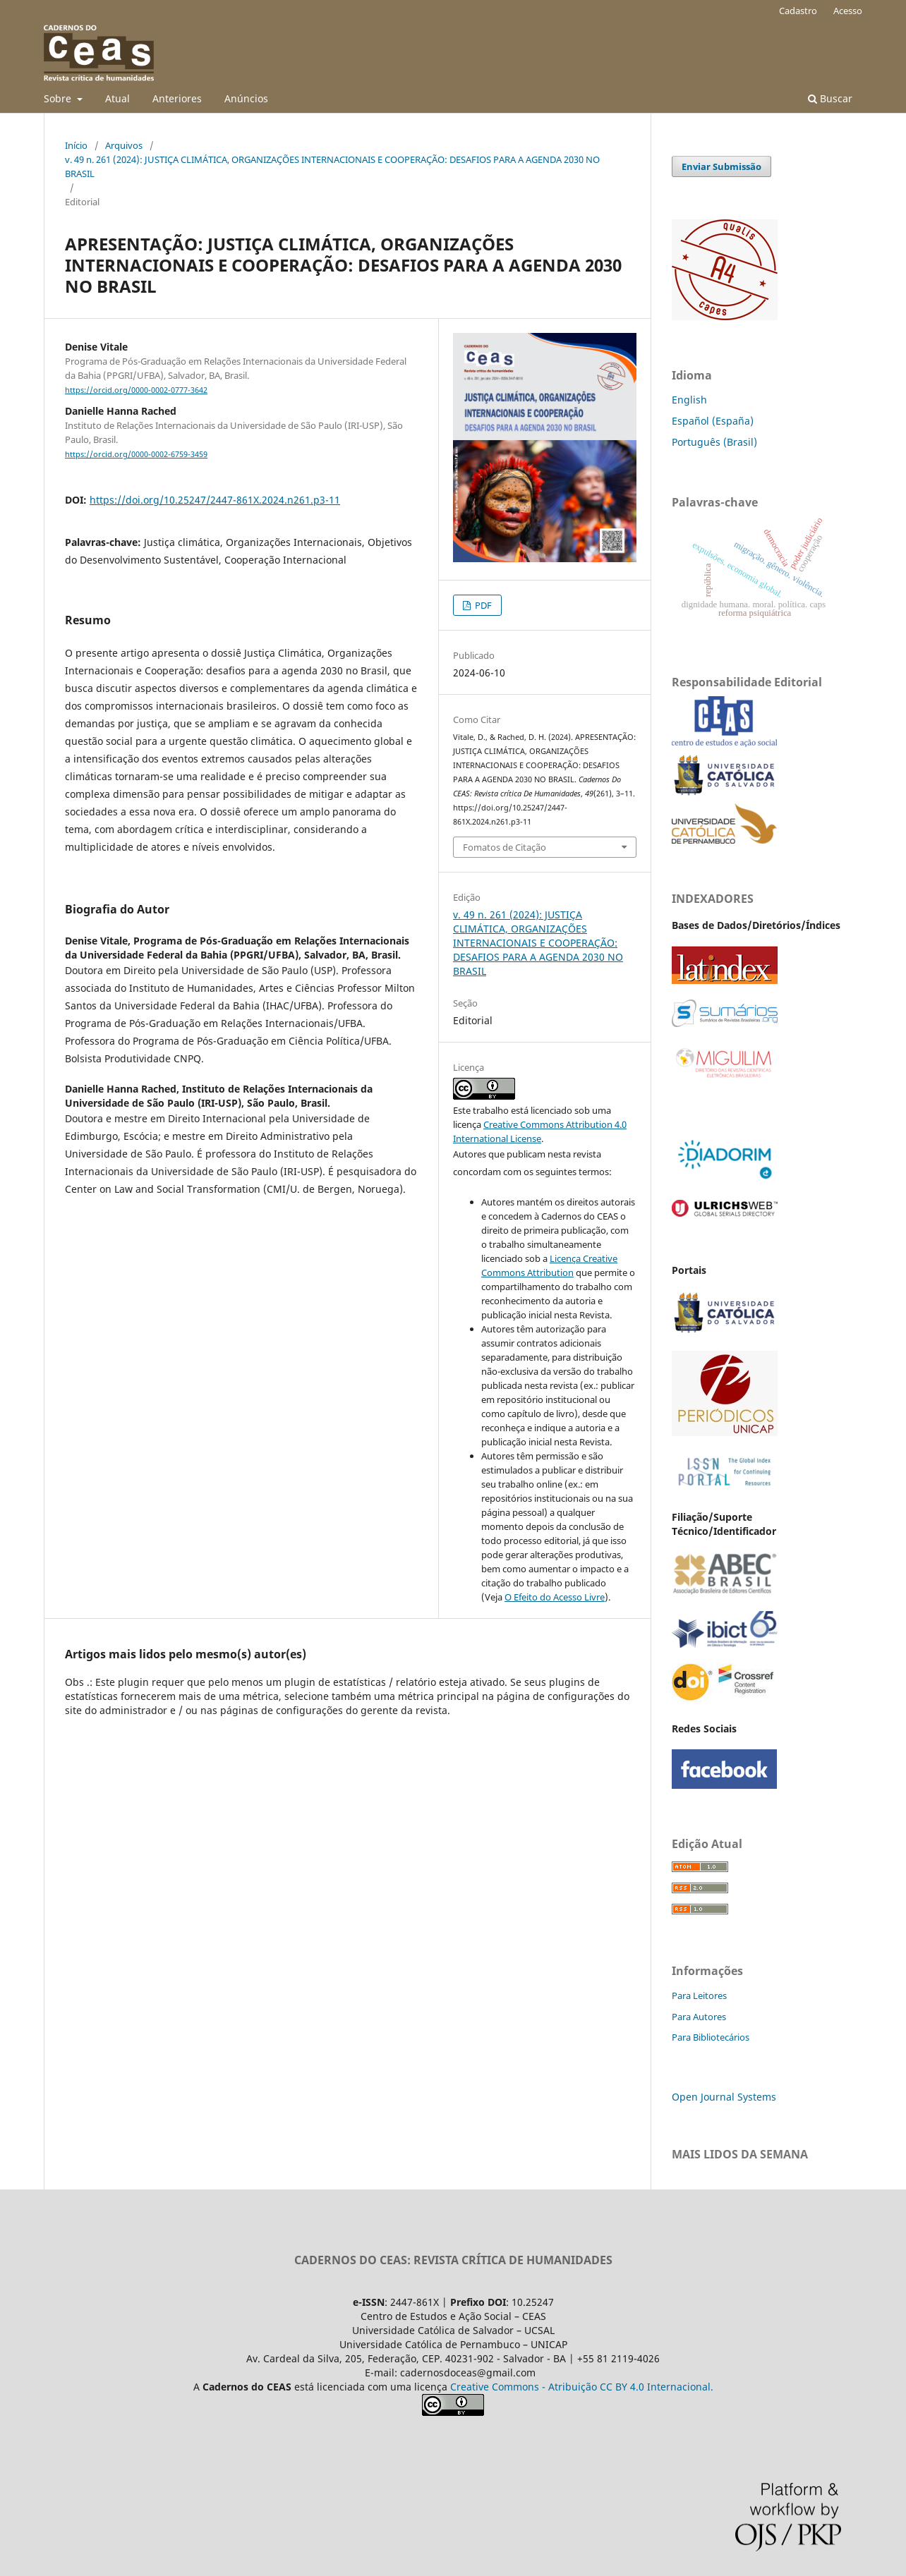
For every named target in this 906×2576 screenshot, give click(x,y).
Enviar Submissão (721, 166)
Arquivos (124, 145)
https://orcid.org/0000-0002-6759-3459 (136, 454)
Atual (117, 98)
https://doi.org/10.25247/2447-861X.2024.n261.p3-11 (215, 499)
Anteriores (177, 98)
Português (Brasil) (714, 442)
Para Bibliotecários (710, 2037)
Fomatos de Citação (504, 847)
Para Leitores (699, 1995)
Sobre (59, 98)
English (689, 399)
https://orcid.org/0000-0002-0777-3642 (136, 390)
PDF (482, 605)
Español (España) (713, 420)
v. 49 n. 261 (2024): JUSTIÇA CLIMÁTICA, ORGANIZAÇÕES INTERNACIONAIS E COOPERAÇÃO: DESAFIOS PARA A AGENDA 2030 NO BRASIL (332, 166)
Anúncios (246, 98)
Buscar (830, 98)
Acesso (847, 10)
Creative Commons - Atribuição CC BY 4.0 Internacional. (581, 2386)
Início (76, 145)
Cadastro (798, 10)
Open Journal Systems (724, 2096)
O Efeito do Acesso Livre (555, 1597)
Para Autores (699, 2016)
